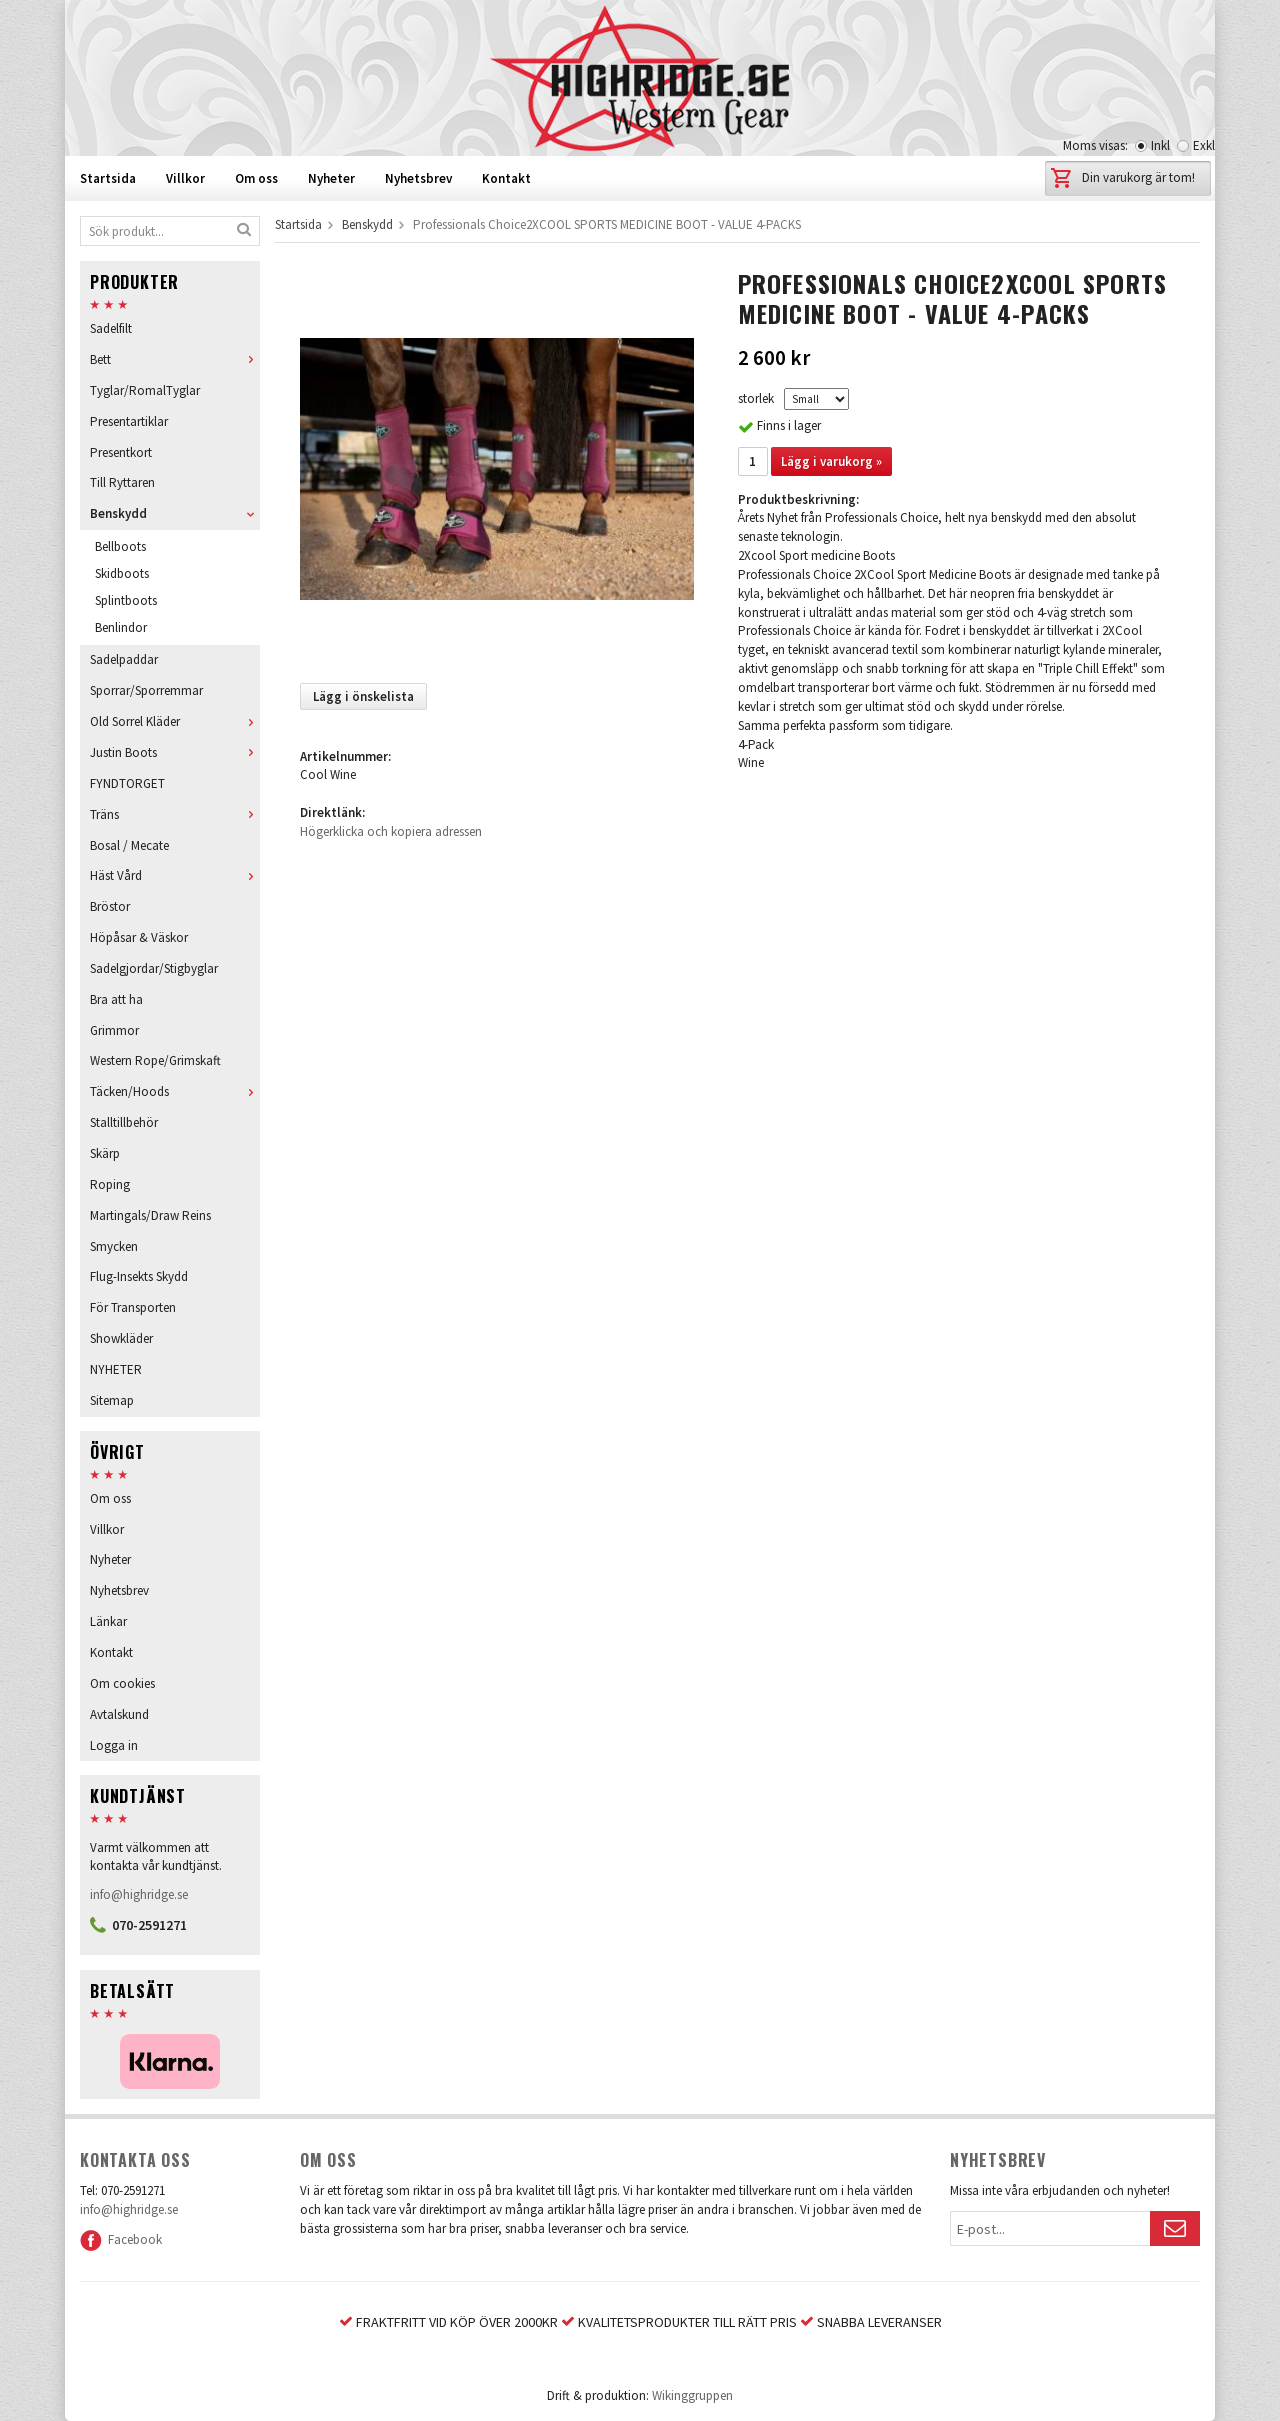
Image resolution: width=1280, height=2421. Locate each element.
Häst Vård (175, 875)
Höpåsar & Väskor (139, 937)
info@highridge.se (139, 1894)
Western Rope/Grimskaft (155, 1060)
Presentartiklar (129, 421)
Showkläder (121, 1338)
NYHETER (116, 1369)
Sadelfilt (111, 328)
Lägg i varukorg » (831, 461)
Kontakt (506, 178)
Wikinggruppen (692, 2395)
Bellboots (120, 546)
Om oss (256, 178)
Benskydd (175, 513)
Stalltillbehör (124, 1122)
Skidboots (122, 573)
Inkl (1160, 145)
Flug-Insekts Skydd (139, 1276)
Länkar (108, 1621)
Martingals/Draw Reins (150, 1215)
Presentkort (121, 452)
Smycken (114, 1246)
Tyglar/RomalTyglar (145, 390)
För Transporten (133, 1307)
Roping (110, 1184)
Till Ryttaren (122, 482)
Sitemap (112, 1400)
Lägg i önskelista (363, 696)
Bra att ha (116, 999)
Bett (175, 359)
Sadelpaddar (124, 659)
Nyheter (331, 178)
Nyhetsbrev (418, 178)
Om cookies (122, 1683)
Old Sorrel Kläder (175, 721)
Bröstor (110, 906)
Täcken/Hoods (175, 1091)
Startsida (108, 178)
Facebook (121, 2239)
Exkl (1204, 145)
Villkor (185, 178)
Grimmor (114, 1030)
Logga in (114, 1745)
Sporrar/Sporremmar (146, 690)
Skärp (105, 1153)
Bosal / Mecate (129, 845)
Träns (175, 814)
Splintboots (126, 600)
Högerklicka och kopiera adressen (391, 831)
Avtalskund (119, 1714)
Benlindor (121, 627)
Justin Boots (175, 752)
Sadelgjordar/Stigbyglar (154, 968)
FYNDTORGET (127, 783)
